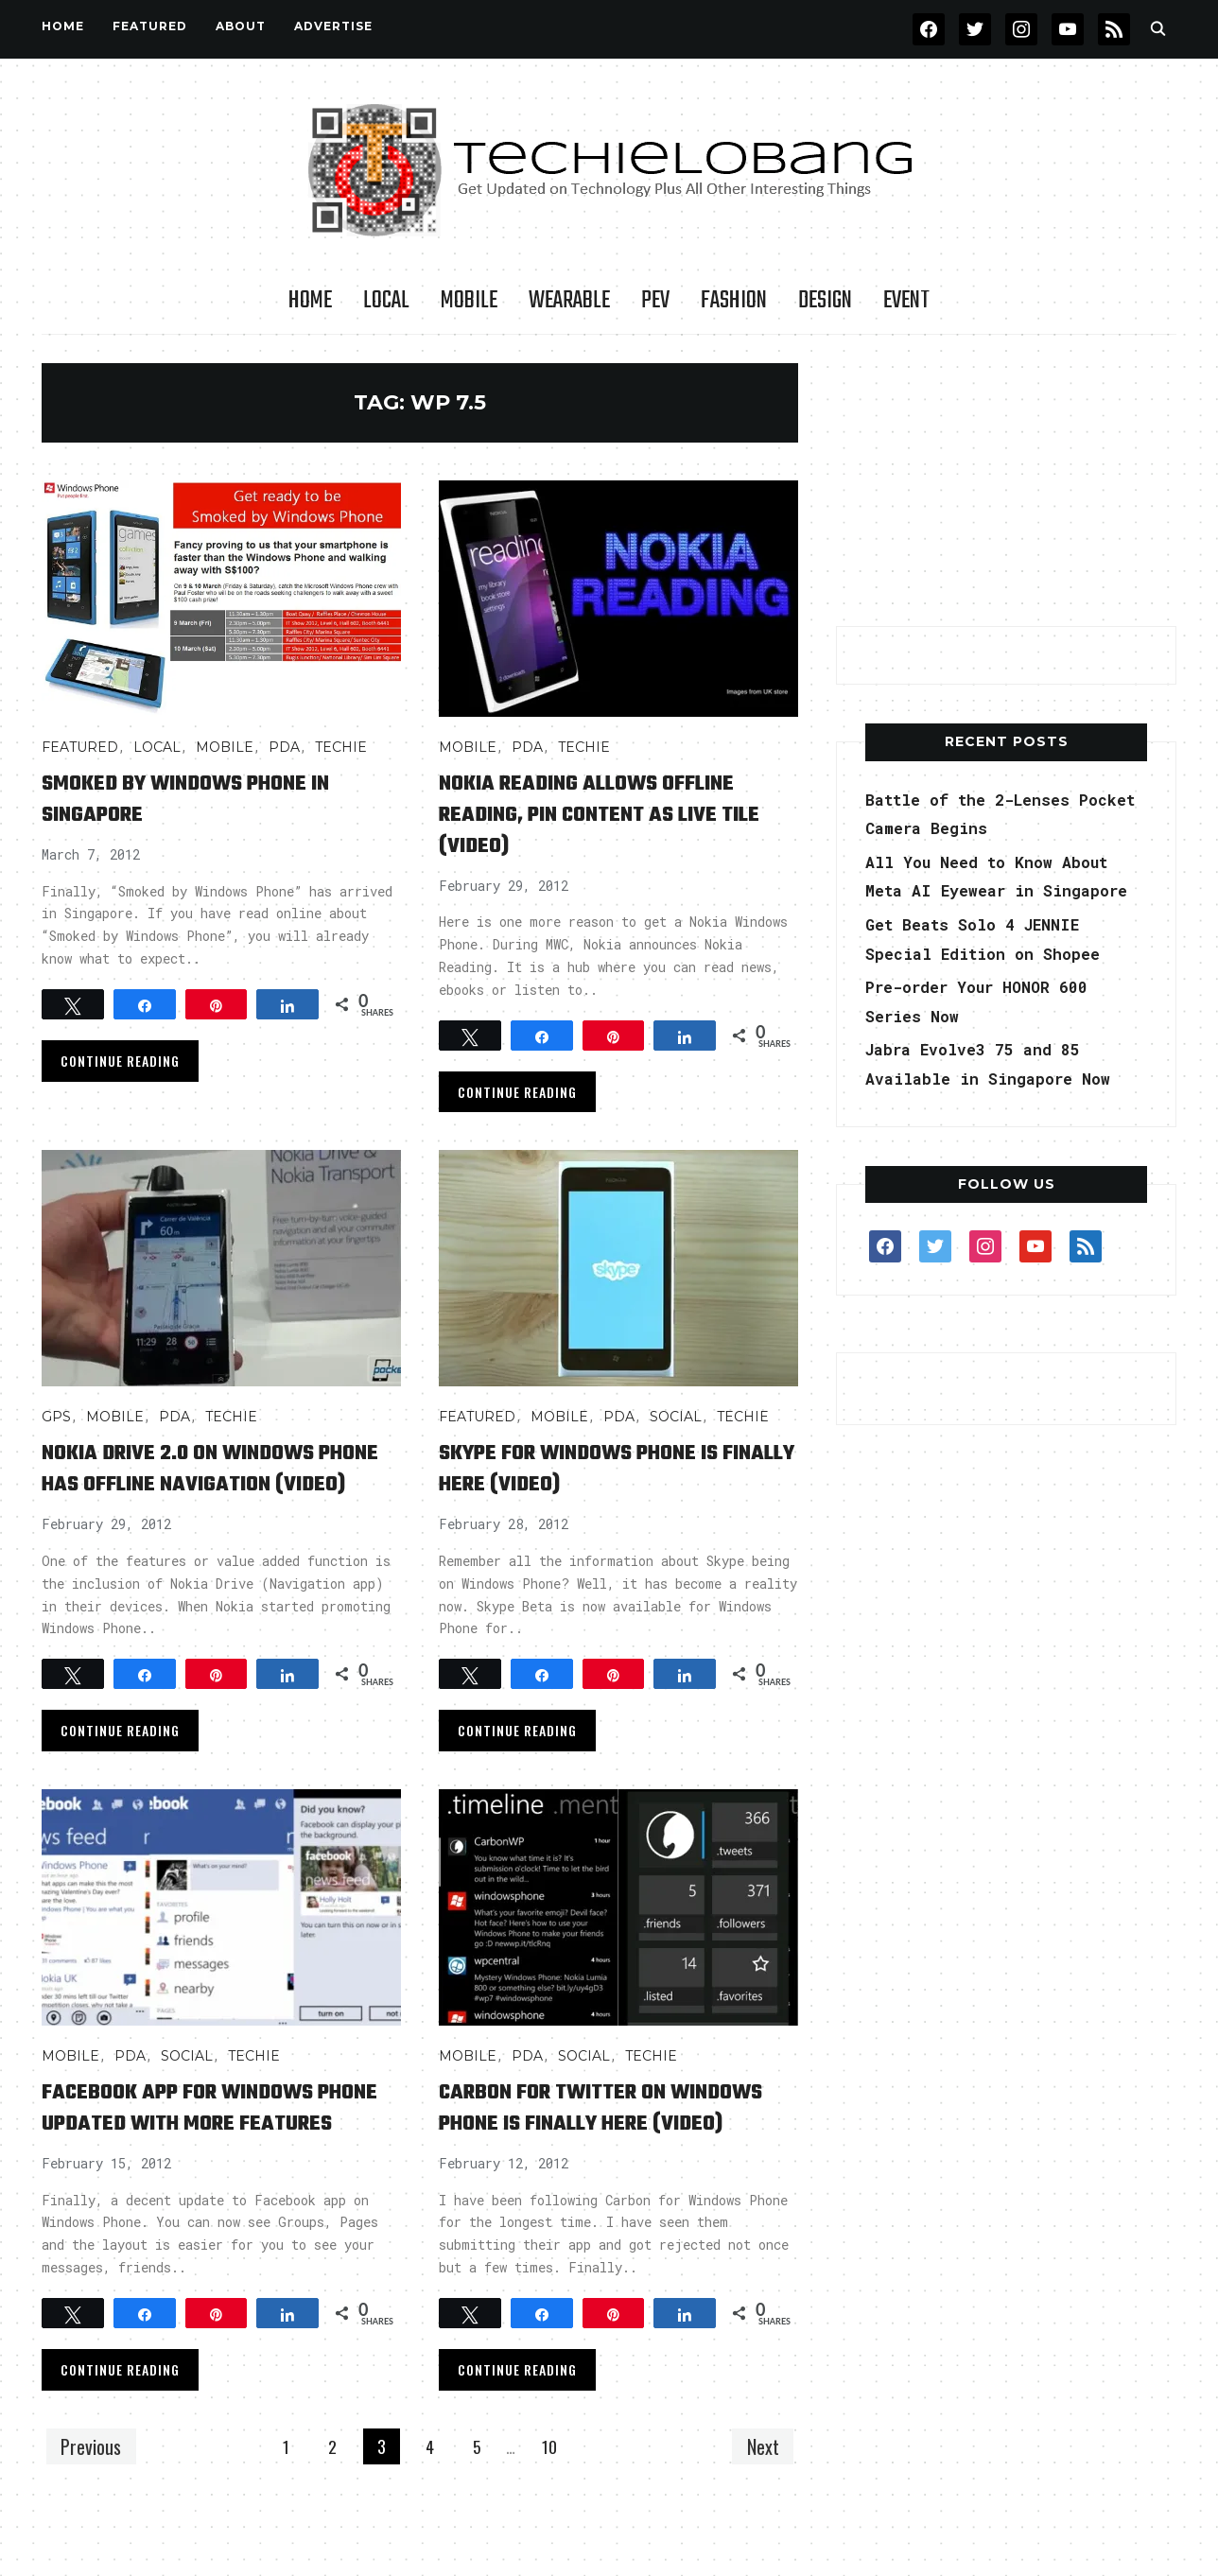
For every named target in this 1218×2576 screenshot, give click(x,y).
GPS (56, 1416)
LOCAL (386, 301)
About (241, 26)
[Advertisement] (1006, 481)
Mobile (469, 301)
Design (825, 301)
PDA (284, 747)
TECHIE (341, 747)
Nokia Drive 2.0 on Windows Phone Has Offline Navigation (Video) (217, 1483)
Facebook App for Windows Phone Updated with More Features (205, 2153)
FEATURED (150, 26)
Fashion (734, 301)
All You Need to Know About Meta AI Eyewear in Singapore (1000, 890)
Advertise (333, 26)
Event (906, 301)
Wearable (569, 301)
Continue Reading (120, 1060)
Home (63, 26)
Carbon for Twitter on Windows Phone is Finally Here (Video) (593, 2153)
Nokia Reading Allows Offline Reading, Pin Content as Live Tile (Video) (615, 813)
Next (758, 2509)
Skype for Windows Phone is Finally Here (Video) (607, 1468)
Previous (95, 2509)
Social (676, 1416)
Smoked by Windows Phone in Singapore (214, 798)
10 (556, 2510)
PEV (655, 301)
